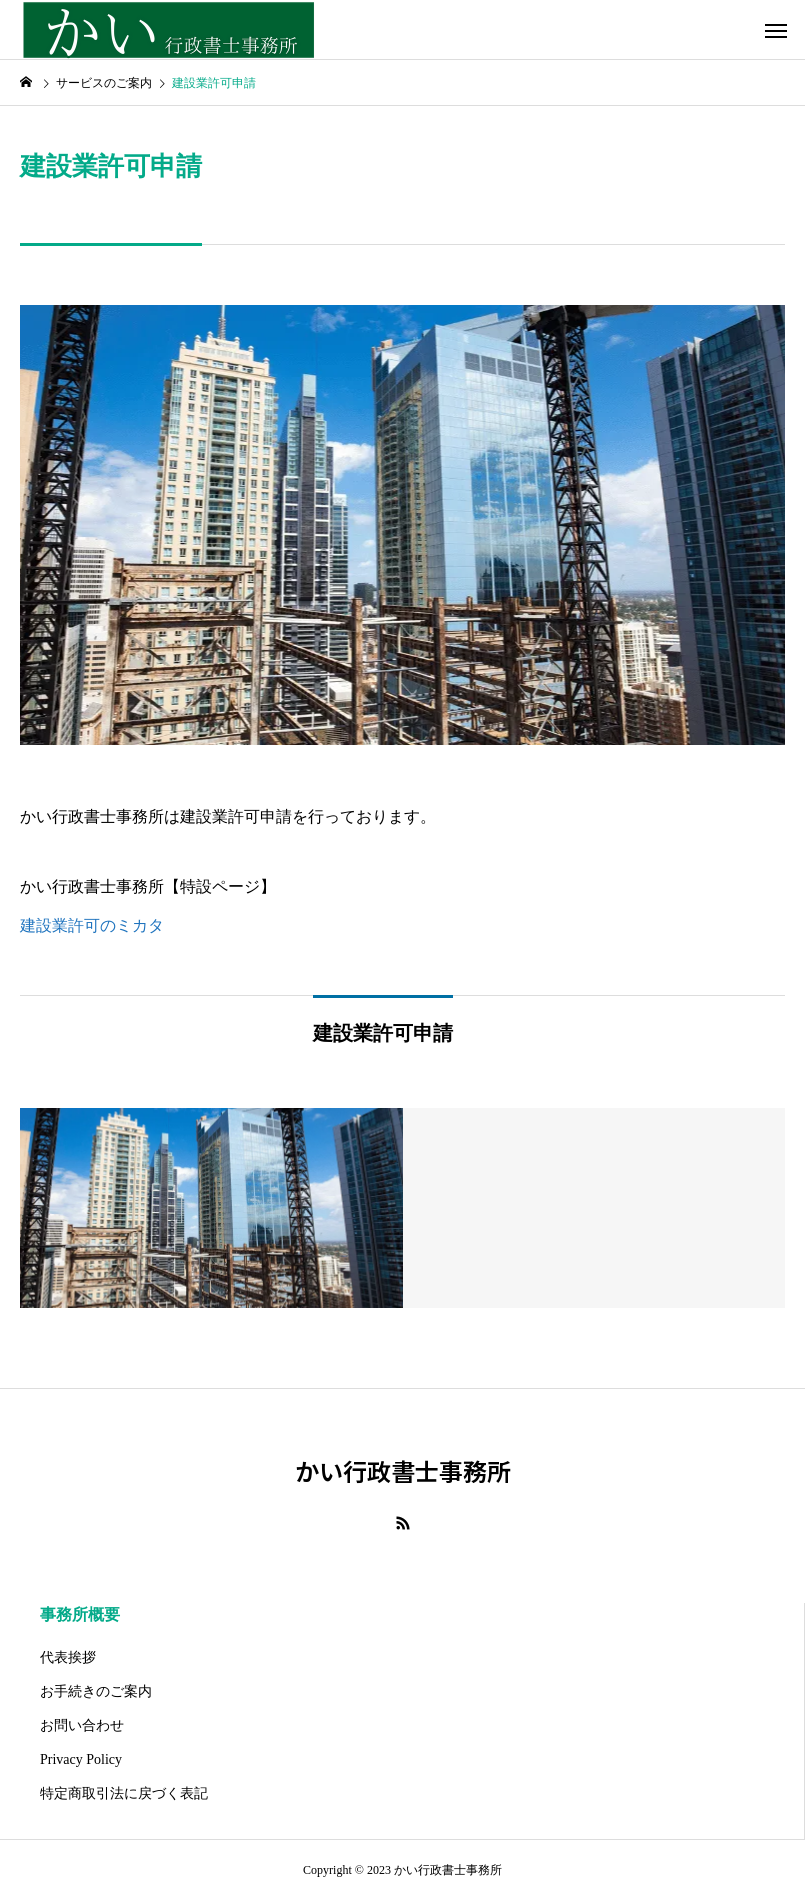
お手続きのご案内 (96, 1691)
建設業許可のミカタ (92, 925)
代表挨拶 (68, 1657)
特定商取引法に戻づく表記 (124, 1793)
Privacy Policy (81, 1759)
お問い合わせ (82, 1725)
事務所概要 (80, 1614)
